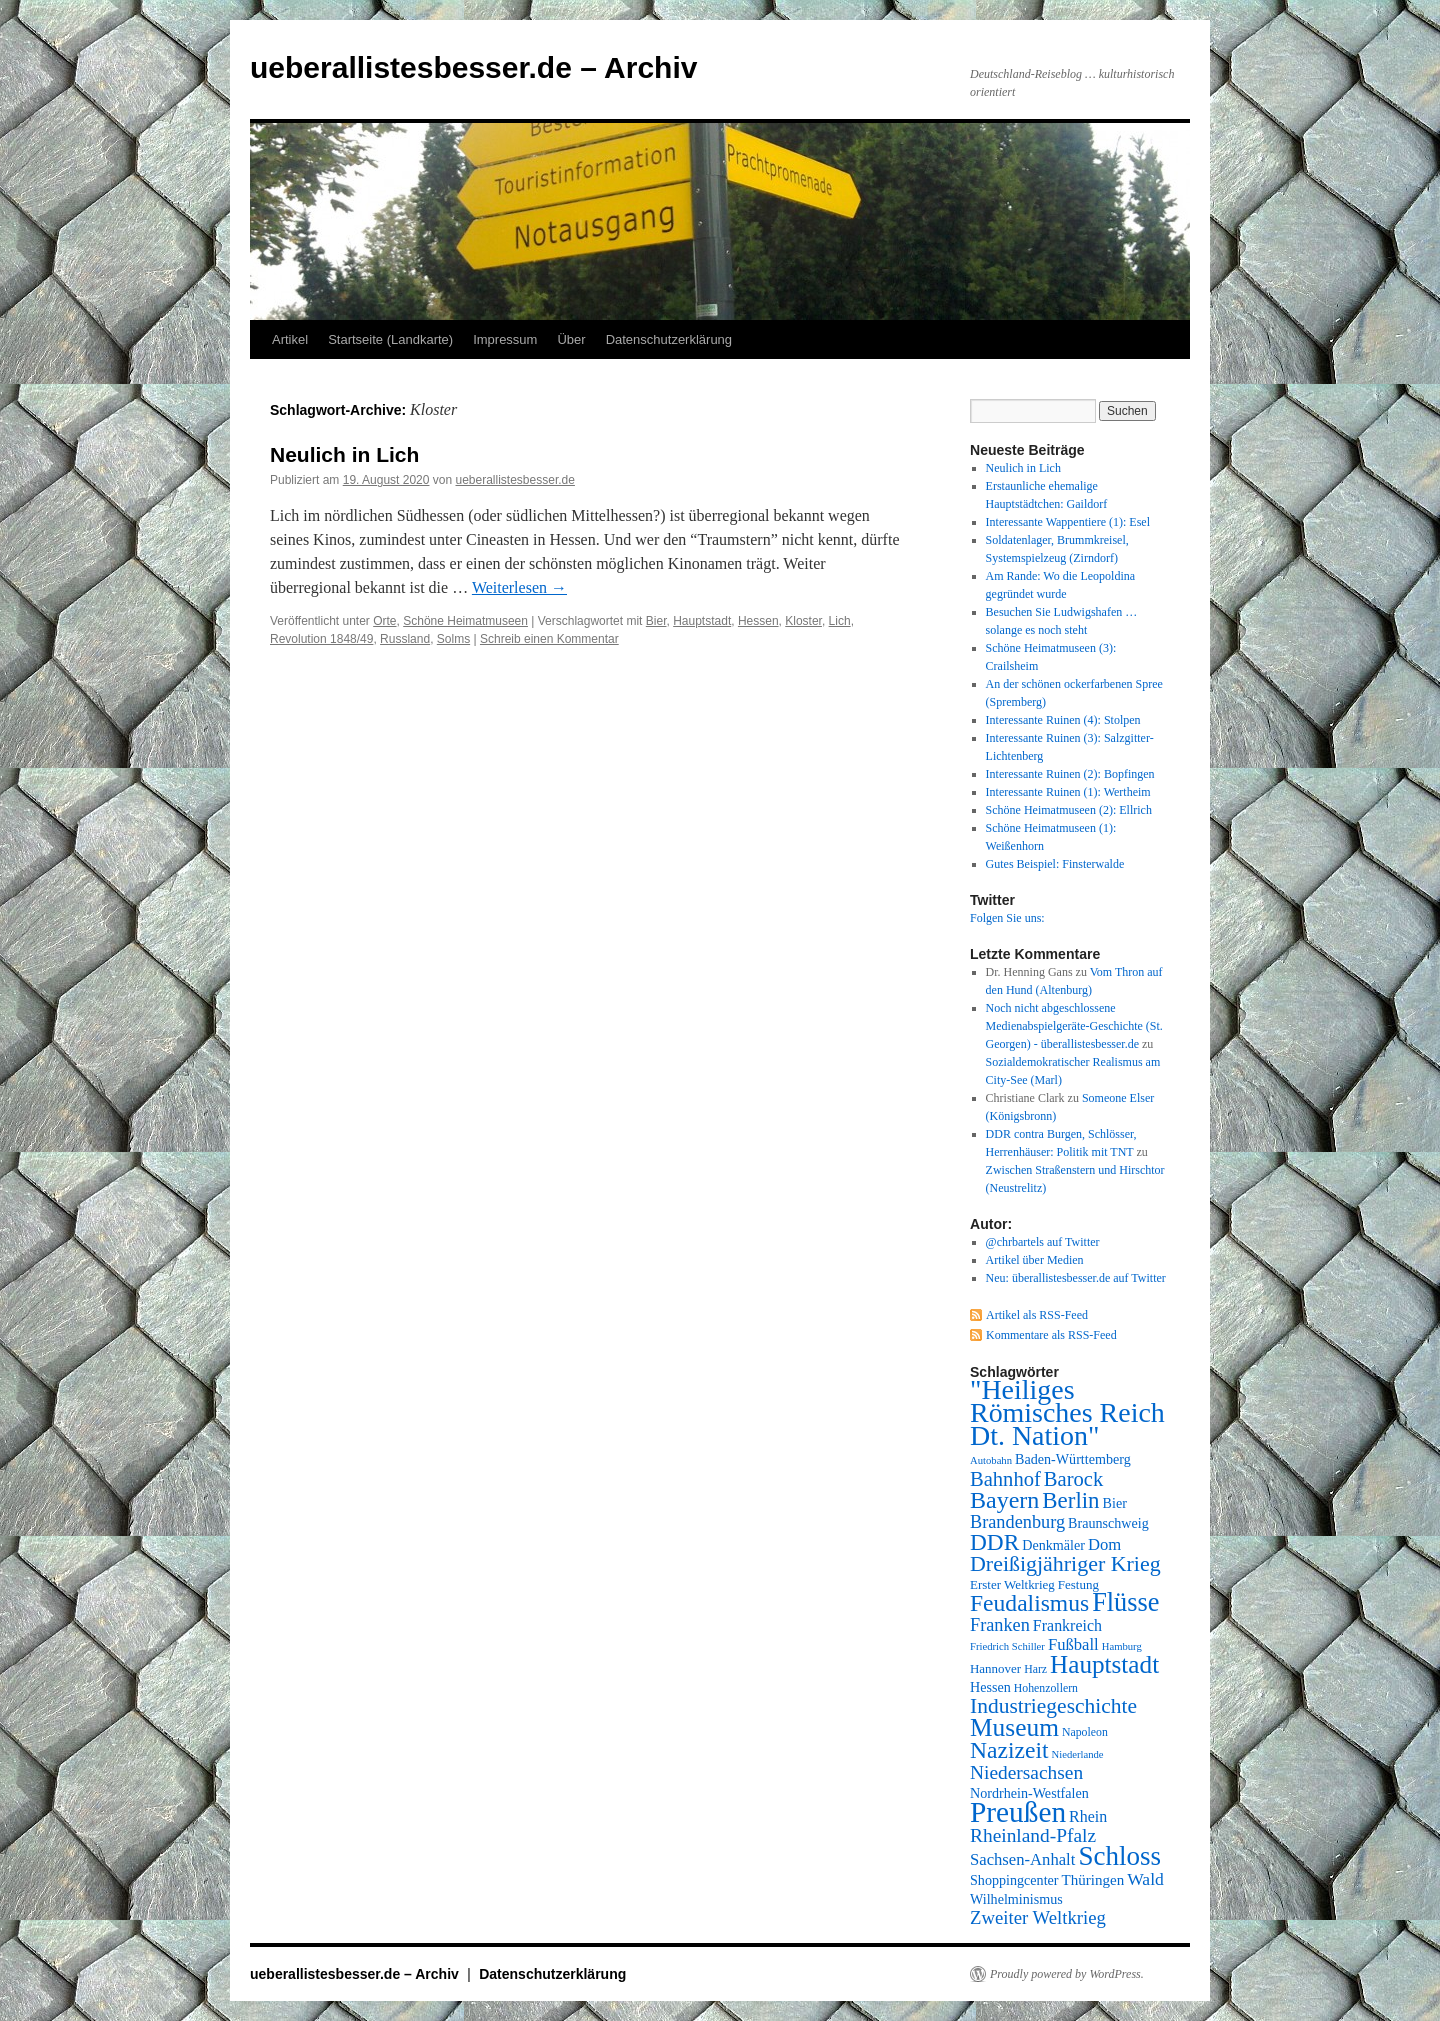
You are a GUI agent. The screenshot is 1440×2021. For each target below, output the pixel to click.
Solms (453, 639)
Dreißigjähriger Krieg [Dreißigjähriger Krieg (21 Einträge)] (1065, 1563)
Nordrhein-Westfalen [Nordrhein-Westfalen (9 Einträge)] (1029, 1793)
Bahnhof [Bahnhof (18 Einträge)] (1005, 1479)
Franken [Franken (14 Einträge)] (1000, 1625)
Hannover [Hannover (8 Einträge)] (995, 1668)
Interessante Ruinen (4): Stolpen (1063, 720)
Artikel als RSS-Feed (1037, 1315)
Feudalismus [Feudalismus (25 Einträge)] (1029, 1603)
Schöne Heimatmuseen (465, 621)
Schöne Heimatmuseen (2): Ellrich (1069, 810)
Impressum (505, 339)
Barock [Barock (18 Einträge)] (1073, 1479)
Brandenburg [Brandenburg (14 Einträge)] (1017, 1522)
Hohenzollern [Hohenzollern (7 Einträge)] (1046, 1688)
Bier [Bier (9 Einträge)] (1115, 1503)
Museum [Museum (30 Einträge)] (1014, 1727)
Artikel (290, 339)
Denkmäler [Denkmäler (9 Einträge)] (1053, 1545)
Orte (384, 621)
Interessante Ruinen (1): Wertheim (1068, 792)
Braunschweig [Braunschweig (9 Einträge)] (1108, 1523)
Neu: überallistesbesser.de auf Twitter (1076, 1278)
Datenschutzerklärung (669, 339)
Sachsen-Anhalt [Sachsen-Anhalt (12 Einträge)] (1022, 1859)
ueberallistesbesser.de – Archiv (473, 67)
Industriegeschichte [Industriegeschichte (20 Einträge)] (1053, 1706)
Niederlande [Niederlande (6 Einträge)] (1078, 1754)
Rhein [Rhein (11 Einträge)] (1088, 1816)
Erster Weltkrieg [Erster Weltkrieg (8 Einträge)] (1012, 1584)
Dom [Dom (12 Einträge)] (1104, 1544)
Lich (840, 621)
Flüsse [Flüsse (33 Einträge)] (1125, 1602)
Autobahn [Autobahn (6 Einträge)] (991, 1460)
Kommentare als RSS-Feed (1051, 1335)
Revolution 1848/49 (321, 639)
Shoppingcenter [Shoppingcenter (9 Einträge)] (1014, 1880)
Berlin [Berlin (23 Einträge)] (1070, 1500)
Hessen (758, 621)
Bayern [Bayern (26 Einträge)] (1004, 1500)
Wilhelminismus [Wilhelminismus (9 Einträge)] (1016, 1899)
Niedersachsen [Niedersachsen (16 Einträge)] (1026, 1772)
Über (571, 339)
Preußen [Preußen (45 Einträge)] (1018, 1812)
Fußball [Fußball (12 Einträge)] (1073, 1644)
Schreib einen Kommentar (549, 639)
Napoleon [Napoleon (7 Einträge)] (1085, 1732)
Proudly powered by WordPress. (1067, 1974)
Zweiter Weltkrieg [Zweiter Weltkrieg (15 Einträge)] (1038, 1917)
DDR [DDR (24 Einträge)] (994, 1542)
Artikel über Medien (1035, 1260)
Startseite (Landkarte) (390, 339)
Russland (405, 639)
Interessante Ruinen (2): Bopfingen (1070, 774)
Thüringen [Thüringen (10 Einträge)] (1093, 1880)
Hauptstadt (702, 621)
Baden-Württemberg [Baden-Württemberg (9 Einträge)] (1073, 1459)
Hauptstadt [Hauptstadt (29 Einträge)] (1104, 1664)
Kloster (803, 621)
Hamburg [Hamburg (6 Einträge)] (1122, 1646)
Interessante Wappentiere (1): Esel (1068, 522)
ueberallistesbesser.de (515, 480)
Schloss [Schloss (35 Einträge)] (1119, 1856)
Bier (656, 621)
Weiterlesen (519, 587)
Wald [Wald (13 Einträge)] (1145, 1879)
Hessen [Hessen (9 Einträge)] (990, 1687)
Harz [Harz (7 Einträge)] (1035, 1669)
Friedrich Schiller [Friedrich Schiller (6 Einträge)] (1007, 1646)
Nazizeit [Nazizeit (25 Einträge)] (1009, 1750)
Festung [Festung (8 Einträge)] (1078, 1584)
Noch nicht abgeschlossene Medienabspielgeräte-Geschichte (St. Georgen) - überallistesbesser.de (1074, 1026)
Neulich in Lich (344, 454)
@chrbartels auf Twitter (1043, 1242)
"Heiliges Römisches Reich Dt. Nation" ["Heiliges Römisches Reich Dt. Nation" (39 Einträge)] (1067, 1412)
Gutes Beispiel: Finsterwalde (1055, 864)
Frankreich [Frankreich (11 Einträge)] (1067, 1625)
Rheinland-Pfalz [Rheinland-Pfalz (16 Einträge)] (1033, 1835)
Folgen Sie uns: (1007, 918)
